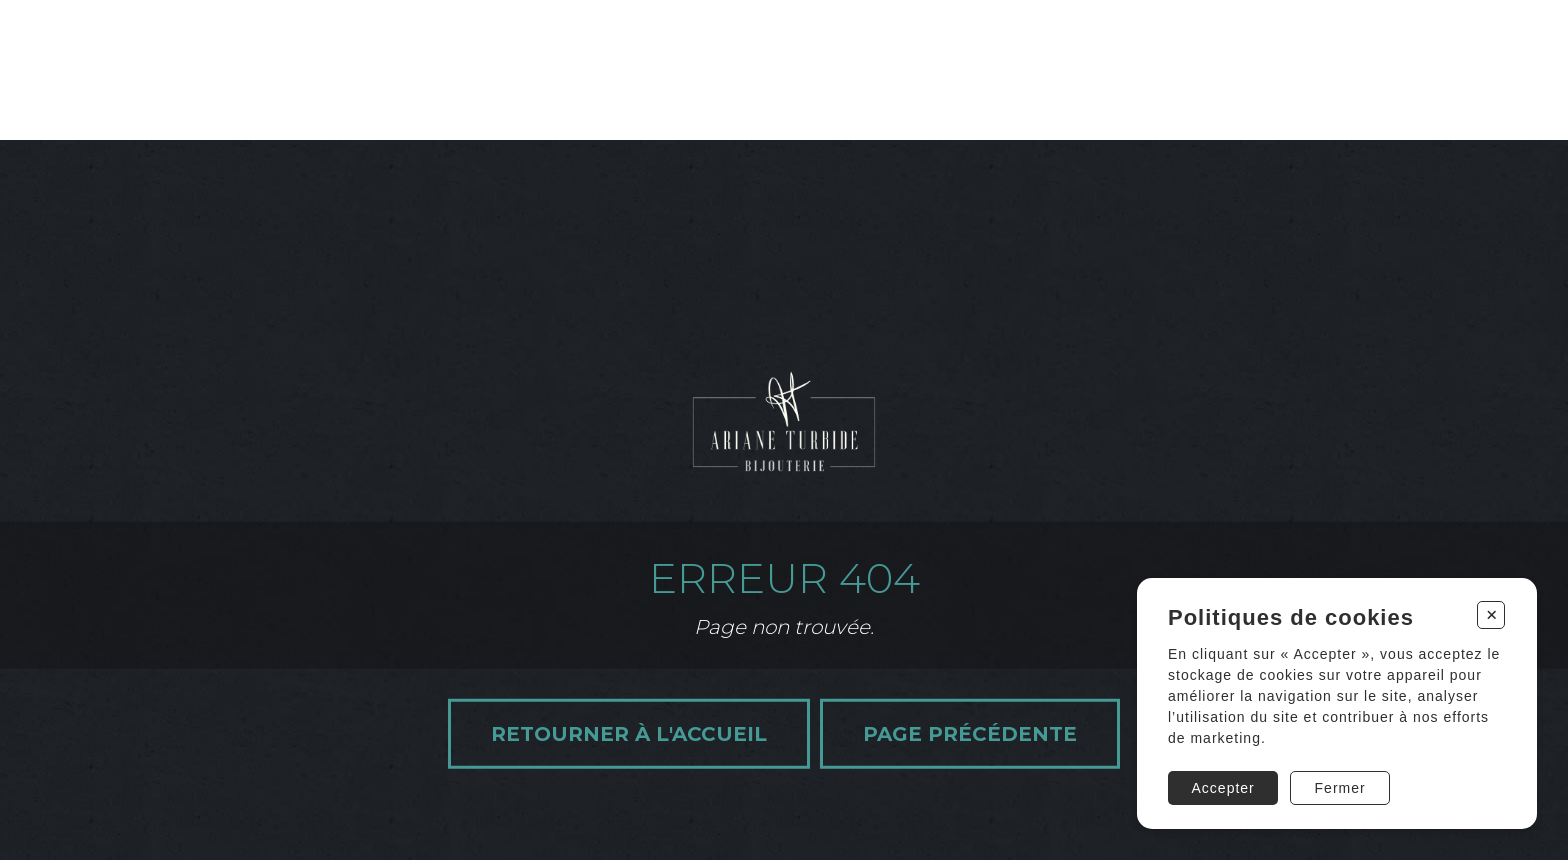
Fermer (1340, 788)
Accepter (1223, 788)
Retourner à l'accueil (629, 733)
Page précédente (970, 733)
